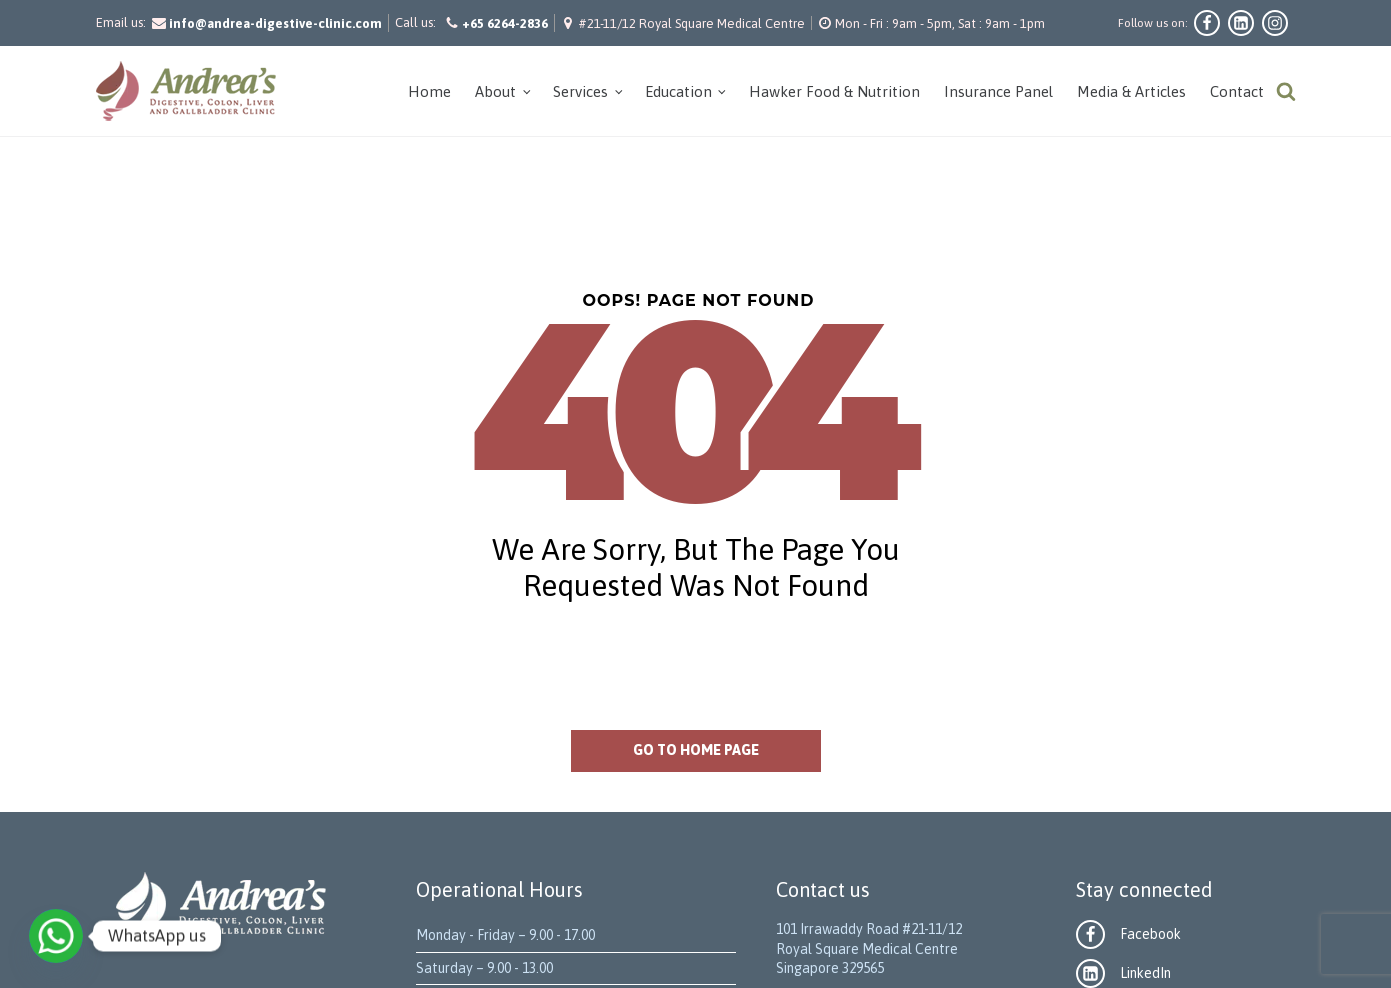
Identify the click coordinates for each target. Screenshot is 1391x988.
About (495, 91)
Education (678, 91)
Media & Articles (1131, 91)
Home (429, 91)
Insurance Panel (998, 91)
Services (580, 91)
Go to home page (696, 750)
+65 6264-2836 (505, 23)
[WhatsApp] (56, 936)
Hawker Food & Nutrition (834, 91)
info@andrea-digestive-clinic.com (275, 23)
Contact (1237, 91)
